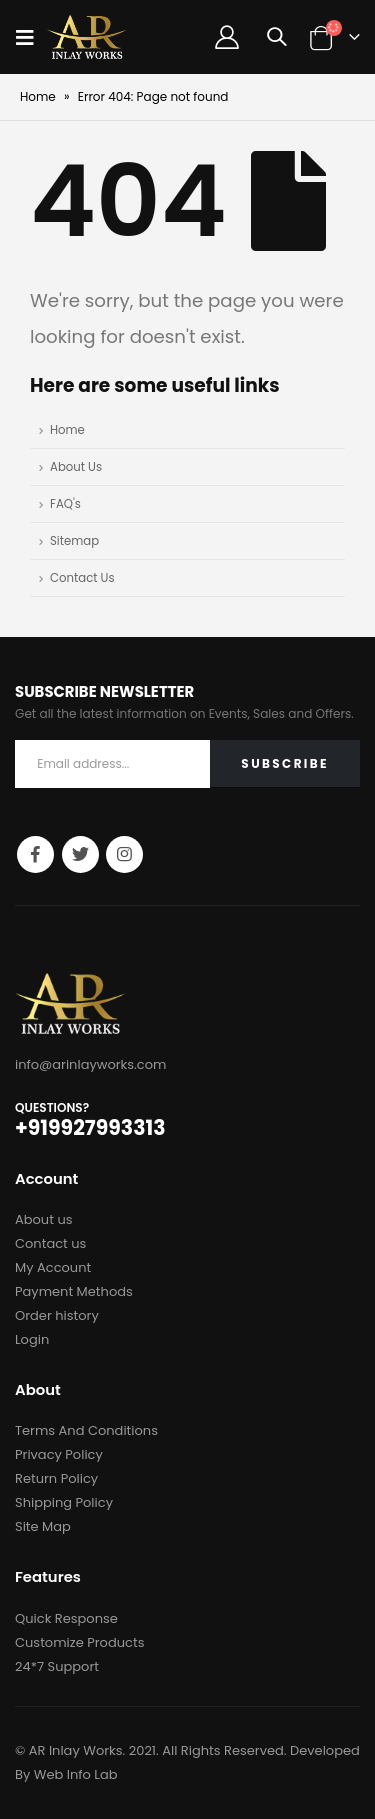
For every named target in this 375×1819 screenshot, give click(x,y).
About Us (76, 467)
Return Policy (56, 1478)
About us (44, 1219)
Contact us (50, 1243)
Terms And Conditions (86, 1430)
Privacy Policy (59, 1454)
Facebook (35, 854)
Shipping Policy (64, 1502)
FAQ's (65, 504)
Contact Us (82, 578)
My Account (53, 1267)
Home (38, 96)
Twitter (80, 854)
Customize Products (79, 1642)
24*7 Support (57, 1666)
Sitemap (74, 541)
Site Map (43, 1526)
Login (32, 1339)
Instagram (124, 854)
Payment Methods (74, 1291)
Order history (57, 1315)
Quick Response (66, 1618)
